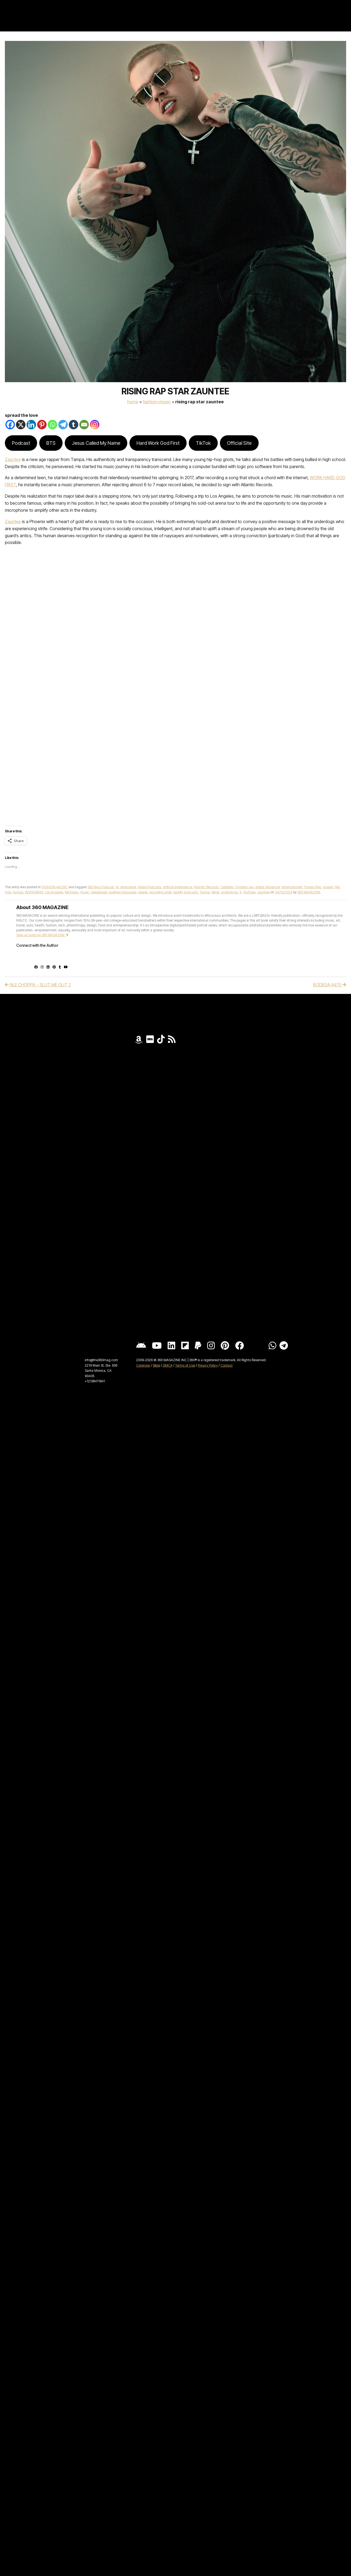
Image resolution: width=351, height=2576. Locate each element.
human (18, 892)
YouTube (249, 892)
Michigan (72, 892)
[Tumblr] (73, 424)
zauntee (263, 892)
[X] (20, 424)
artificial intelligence (177, 887)
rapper (142, 892)
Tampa (205, 892)
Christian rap (244, 887)
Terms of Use (185, 1365)
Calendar (143, 1365)
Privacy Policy (208, 1365)
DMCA (168, 1365)
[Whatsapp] (52, 424)
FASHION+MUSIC (157, 401)
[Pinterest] (42, 424)
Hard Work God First (158, 443)
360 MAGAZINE (308, 892)
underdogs (229, 892)
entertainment (292, 887)
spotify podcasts (185, 892)
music (84, 892)
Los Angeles (54, 892)
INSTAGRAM (34, 892)
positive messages (122, 892)
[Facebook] (10, 424)
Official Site (239, 443)
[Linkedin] (31, 424)
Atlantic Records (206, 887)
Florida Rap (312, 887)
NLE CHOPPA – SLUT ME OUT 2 (38, 984)
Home (132, 401)
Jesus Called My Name (96, 443)
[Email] (84, 424)
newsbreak (99, 892)
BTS (51, 443)
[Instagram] (94, 424)
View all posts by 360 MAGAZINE (42, 935)
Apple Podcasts (149, 887)
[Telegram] (63, 424)
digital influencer (267, 887)
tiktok (215, 892)
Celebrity (226, 887)
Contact (226, 1365)
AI (117, 887)
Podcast (21, 443)
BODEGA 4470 (329, 984)
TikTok (203, 443)
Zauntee (13, 459)
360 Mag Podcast (100, 887)
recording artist (160, 892)
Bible (156, 1365)
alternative (128, 887)
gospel (328, 887)
